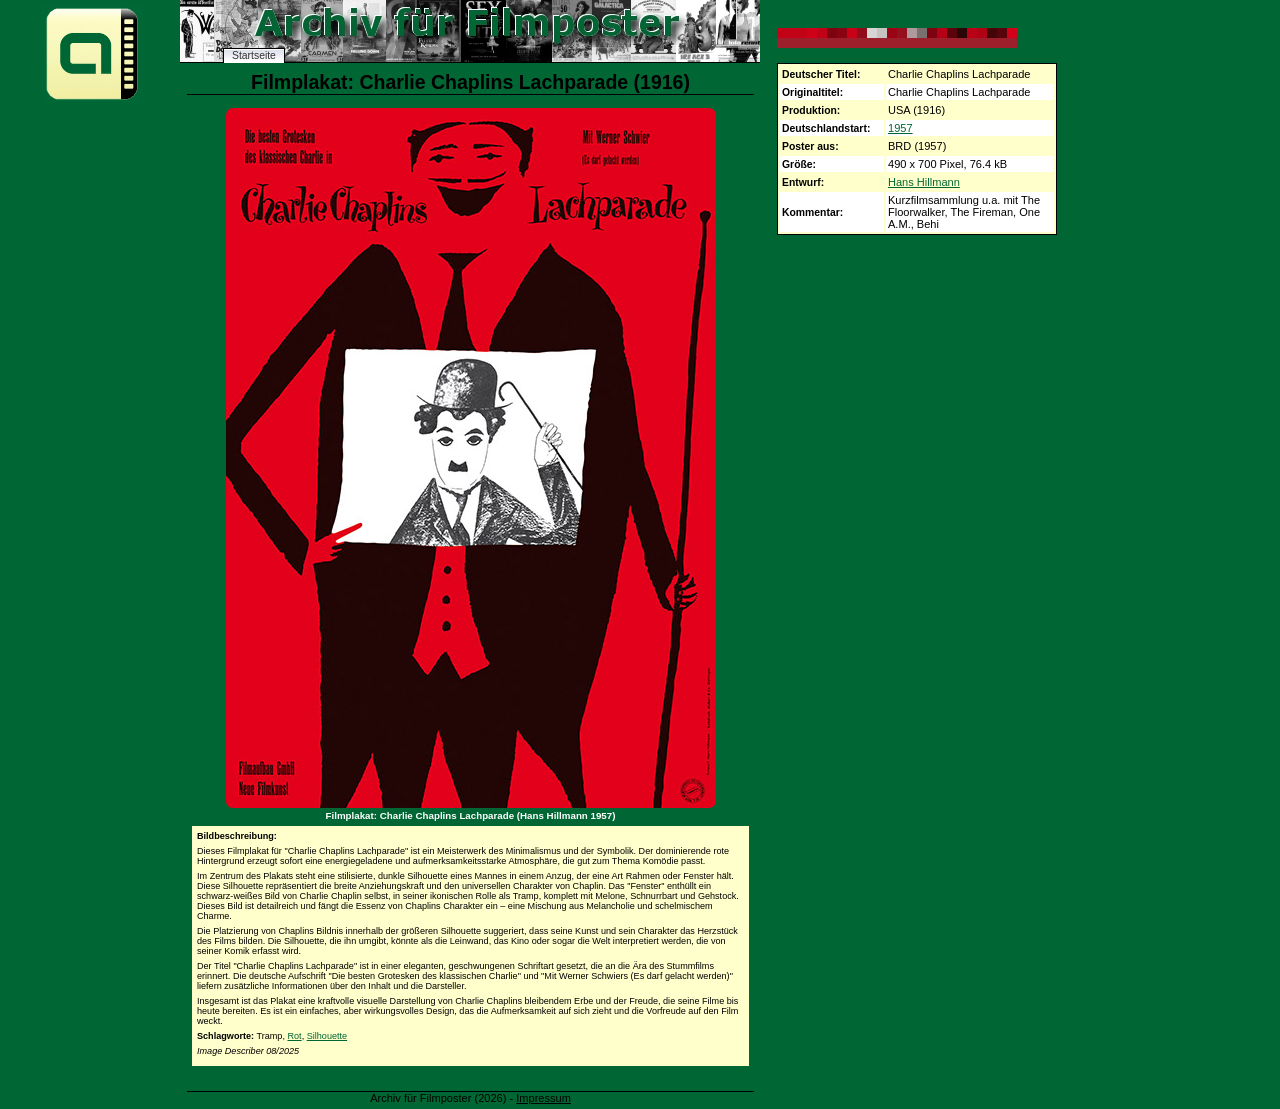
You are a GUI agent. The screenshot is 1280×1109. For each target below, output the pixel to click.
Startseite (254, 55)
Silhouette (327, 1036)
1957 (900, 128)
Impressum (543, 1098)
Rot (294, 1036)
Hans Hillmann (924, 182)
